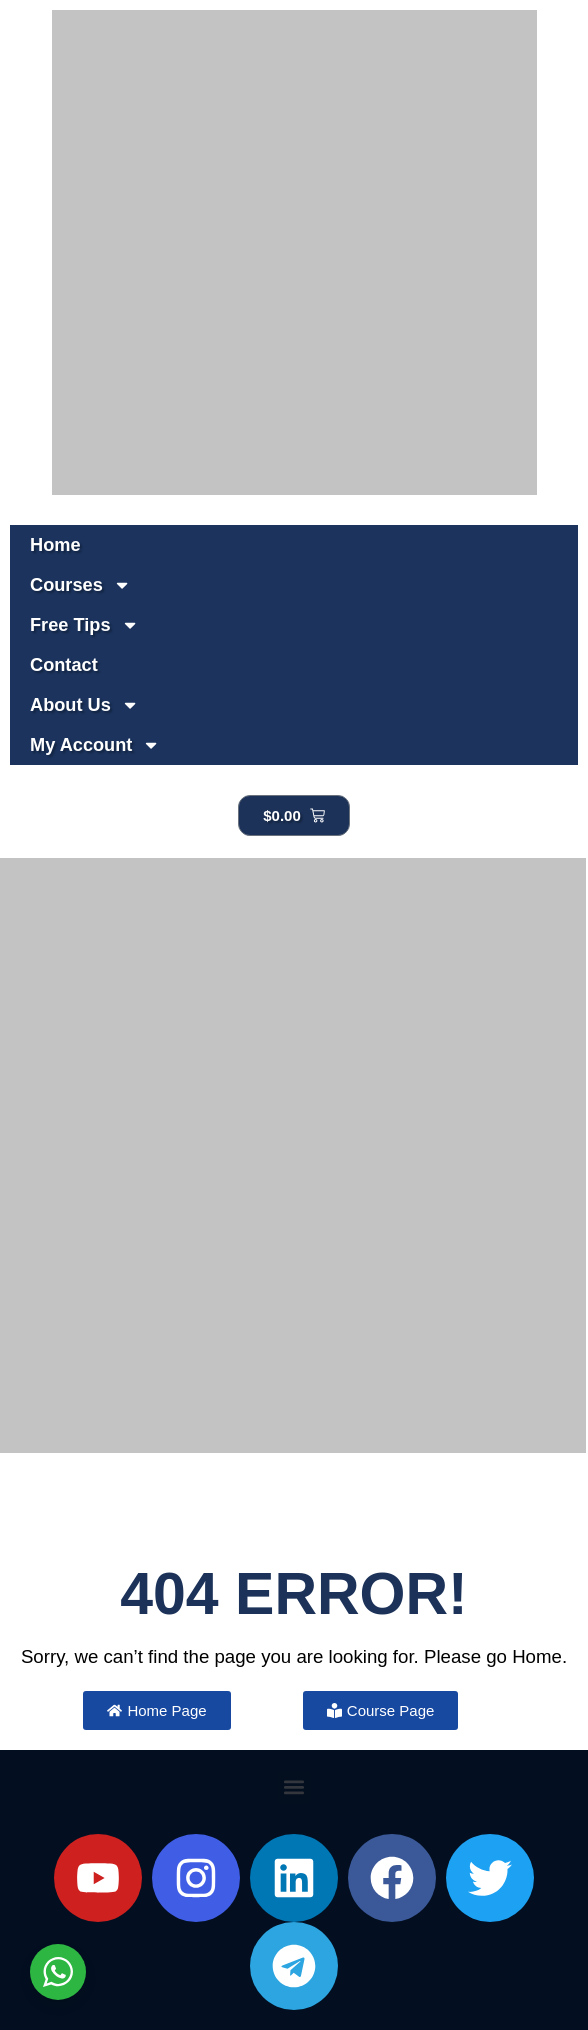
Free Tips (84, 625)
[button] (294, 1787)
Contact (64, 665)
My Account (95, 745)
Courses (80, 585)
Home (55, 545)
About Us (84, 705)
